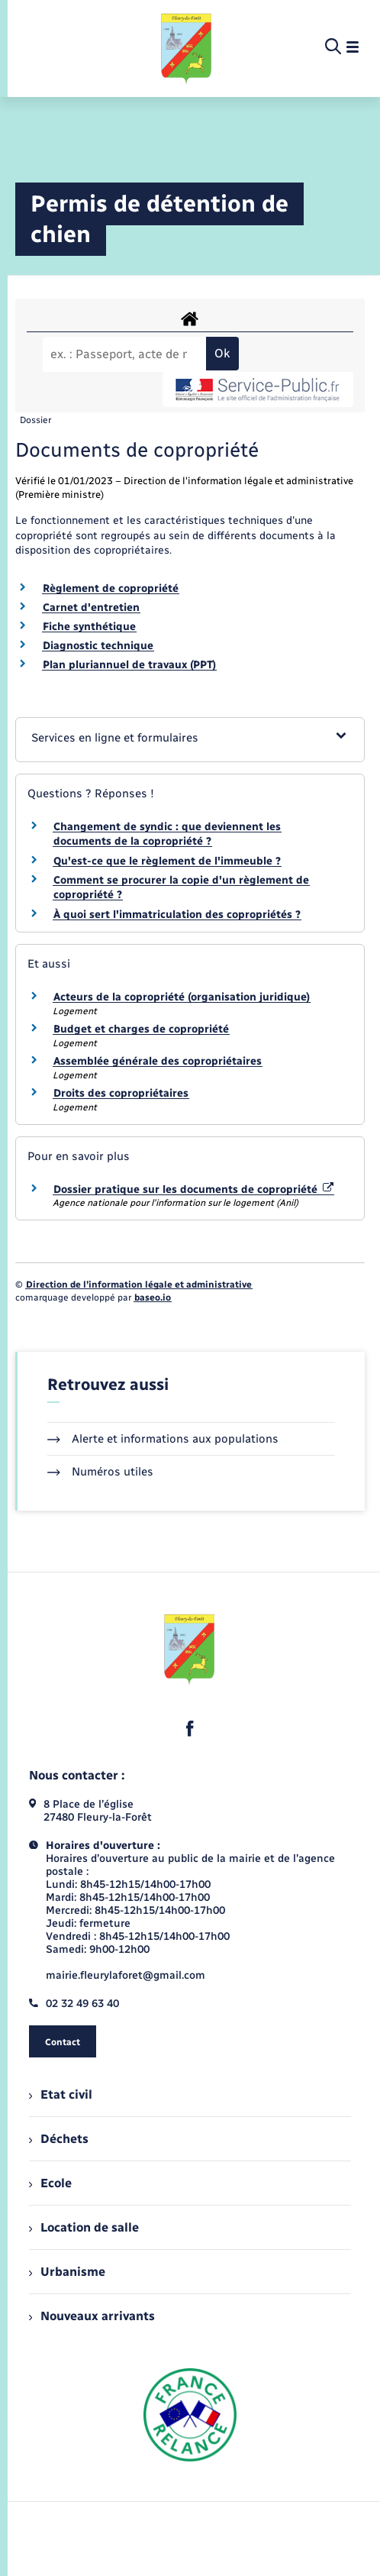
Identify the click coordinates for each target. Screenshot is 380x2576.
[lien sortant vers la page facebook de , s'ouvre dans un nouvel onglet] (190, 1728)
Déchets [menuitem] (59, 2139)
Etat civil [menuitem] (60, 2094)
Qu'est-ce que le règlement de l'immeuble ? (167, 861)
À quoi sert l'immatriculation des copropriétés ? (177, 914)
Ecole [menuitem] (50, 2183)
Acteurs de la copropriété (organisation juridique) (181, 997)
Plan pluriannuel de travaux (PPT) (129, 664)
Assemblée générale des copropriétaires (157, 1061)
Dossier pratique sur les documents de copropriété (193, 1189)
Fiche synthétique (89, 626)
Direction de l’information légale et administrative (139, 1284)
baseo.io (152, 1297)
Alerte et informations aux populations (163, 1439)
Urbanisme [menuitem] (67, 2271)
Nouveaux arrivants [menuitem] (92, 2316)
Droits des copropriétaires (120, 1093)
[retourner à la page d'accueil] (187, 47)
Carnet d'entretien (91, 607)
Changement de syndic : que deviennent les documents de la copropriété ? (167, 834)
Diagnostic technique (98, 645)
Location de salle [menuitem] (84, 2227)
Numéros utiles (100, 1472)
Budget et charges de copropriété (141, 1029)
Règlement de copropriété (111, 588)
